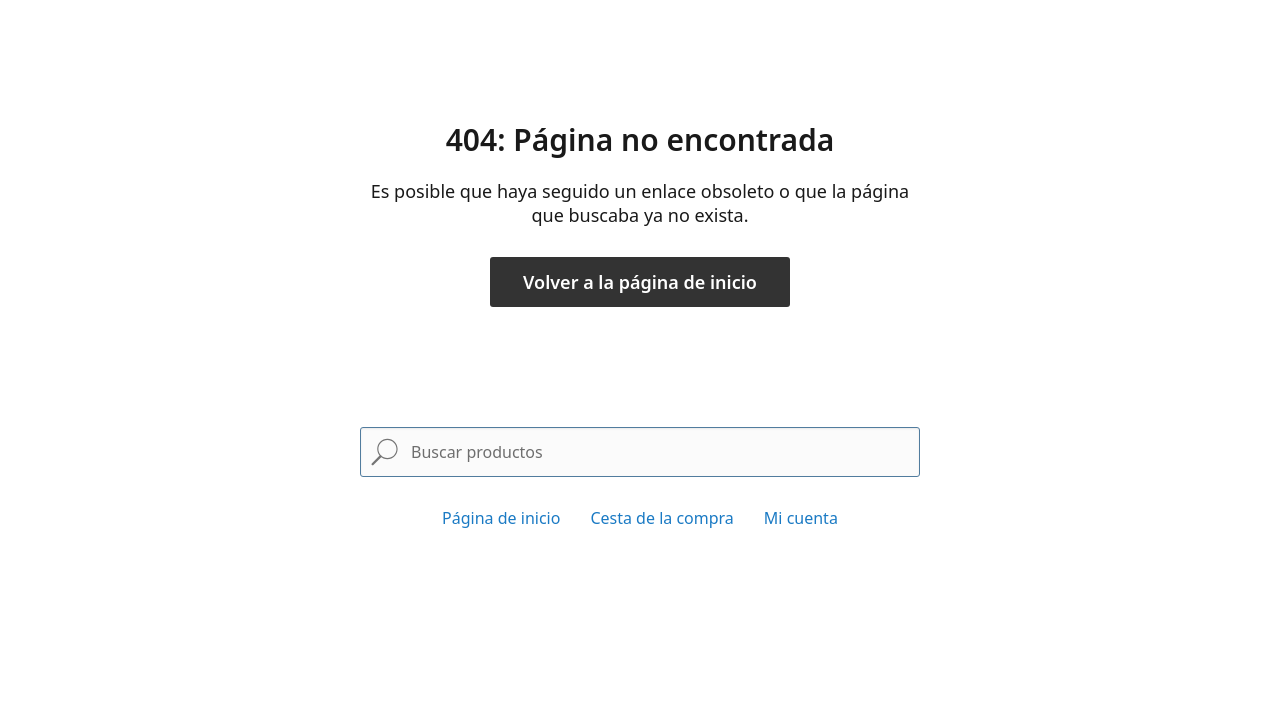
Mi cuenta (801, 518)
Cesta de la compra (661, 518)
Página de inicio (501, 518)
